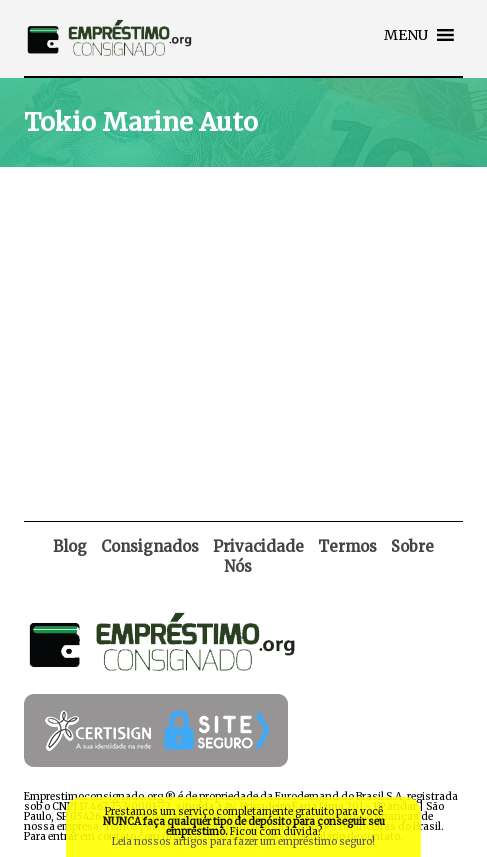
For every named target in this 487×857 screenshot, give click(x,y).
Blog (70, 546)
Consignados (150, 546)
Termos (347, 546)
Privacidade (258, 546)
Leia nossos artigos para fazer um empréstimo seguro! (243, 841)
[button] (406, 35)
